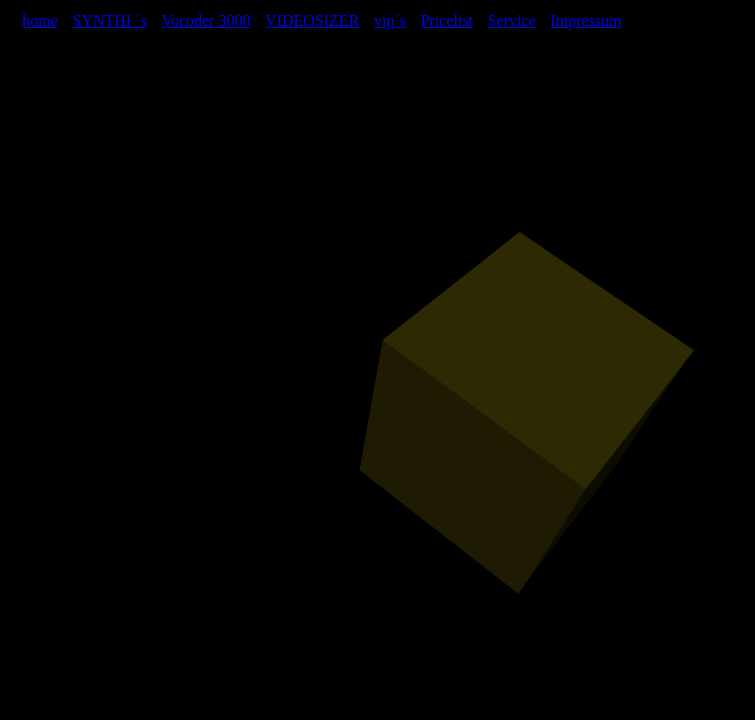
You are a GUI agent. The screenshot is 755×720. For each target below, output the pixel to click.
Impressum (585, 20)
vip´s (390, 20)
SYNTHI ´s (110, 20)
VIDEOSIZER (312, 20)
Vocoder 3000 (205, 20)
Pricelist (447, 20)
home (40, 20)
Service (512, 20)
